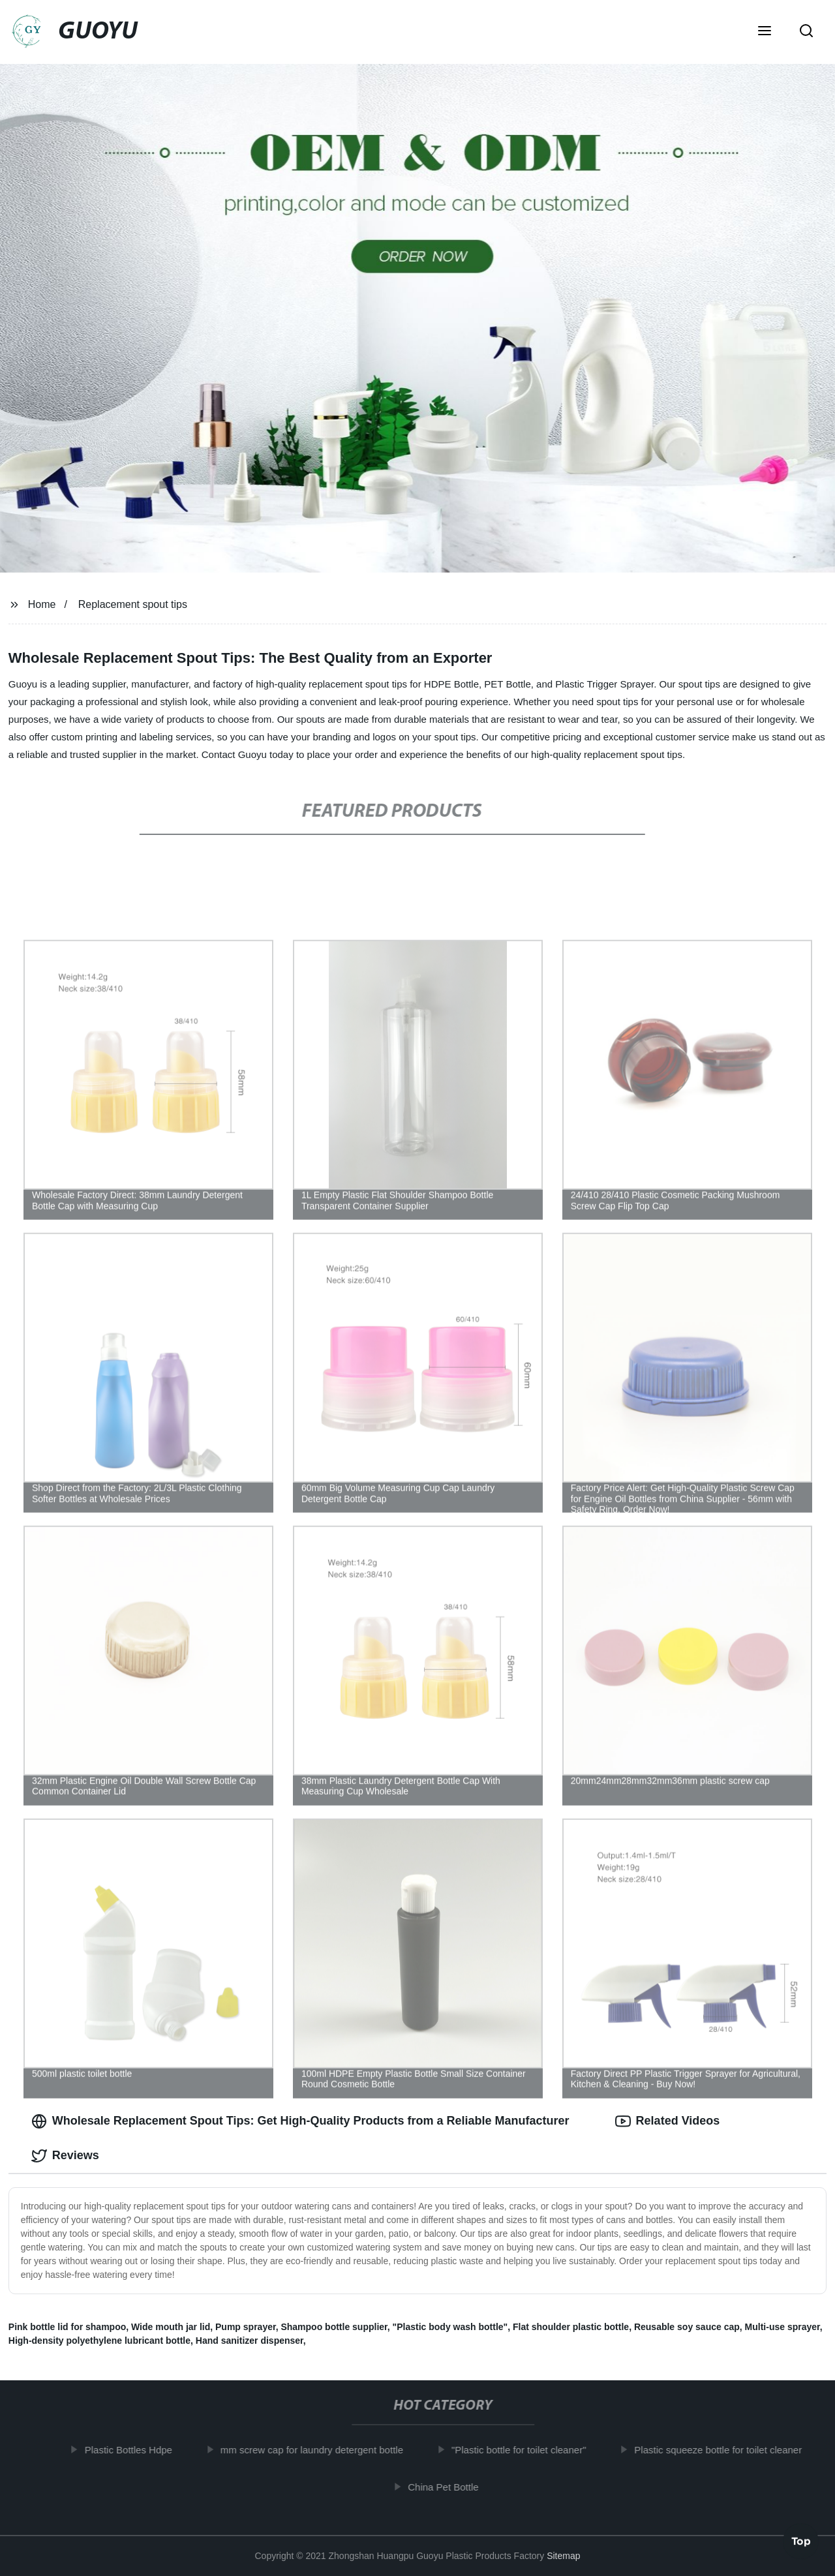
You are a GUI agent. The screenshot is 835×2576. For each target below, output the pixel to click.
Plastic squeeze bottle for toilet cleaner (731, 2449)
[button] (764, 32)
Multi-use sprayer (782, 2327)
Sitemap (563, 2556)
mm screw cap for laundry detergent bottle (325, 2449)
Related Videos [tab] (667, 2121)
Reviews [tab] (65, 2156)
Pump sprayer (245, 2327)
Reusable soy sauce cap (687, 2327)
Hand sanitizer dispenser (249, 2340)
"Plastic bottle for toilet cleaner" (532, 2449)
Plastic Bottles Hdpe (141, 2449)
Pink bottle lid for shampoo (67, 2327)
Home (42, 604)
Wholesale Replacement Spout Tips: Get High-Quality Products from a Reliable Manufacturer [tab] (300, 2121)
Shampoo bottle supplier (334, 2327)
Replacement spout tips (132, 604)
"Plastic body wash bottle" (450, 2327)
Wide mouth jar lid (170, 2327)
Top (801, 2541)
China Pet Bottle (456, 2487)
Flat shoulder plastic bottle (571, 2327)
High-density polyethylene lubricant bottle (99, 2340)
